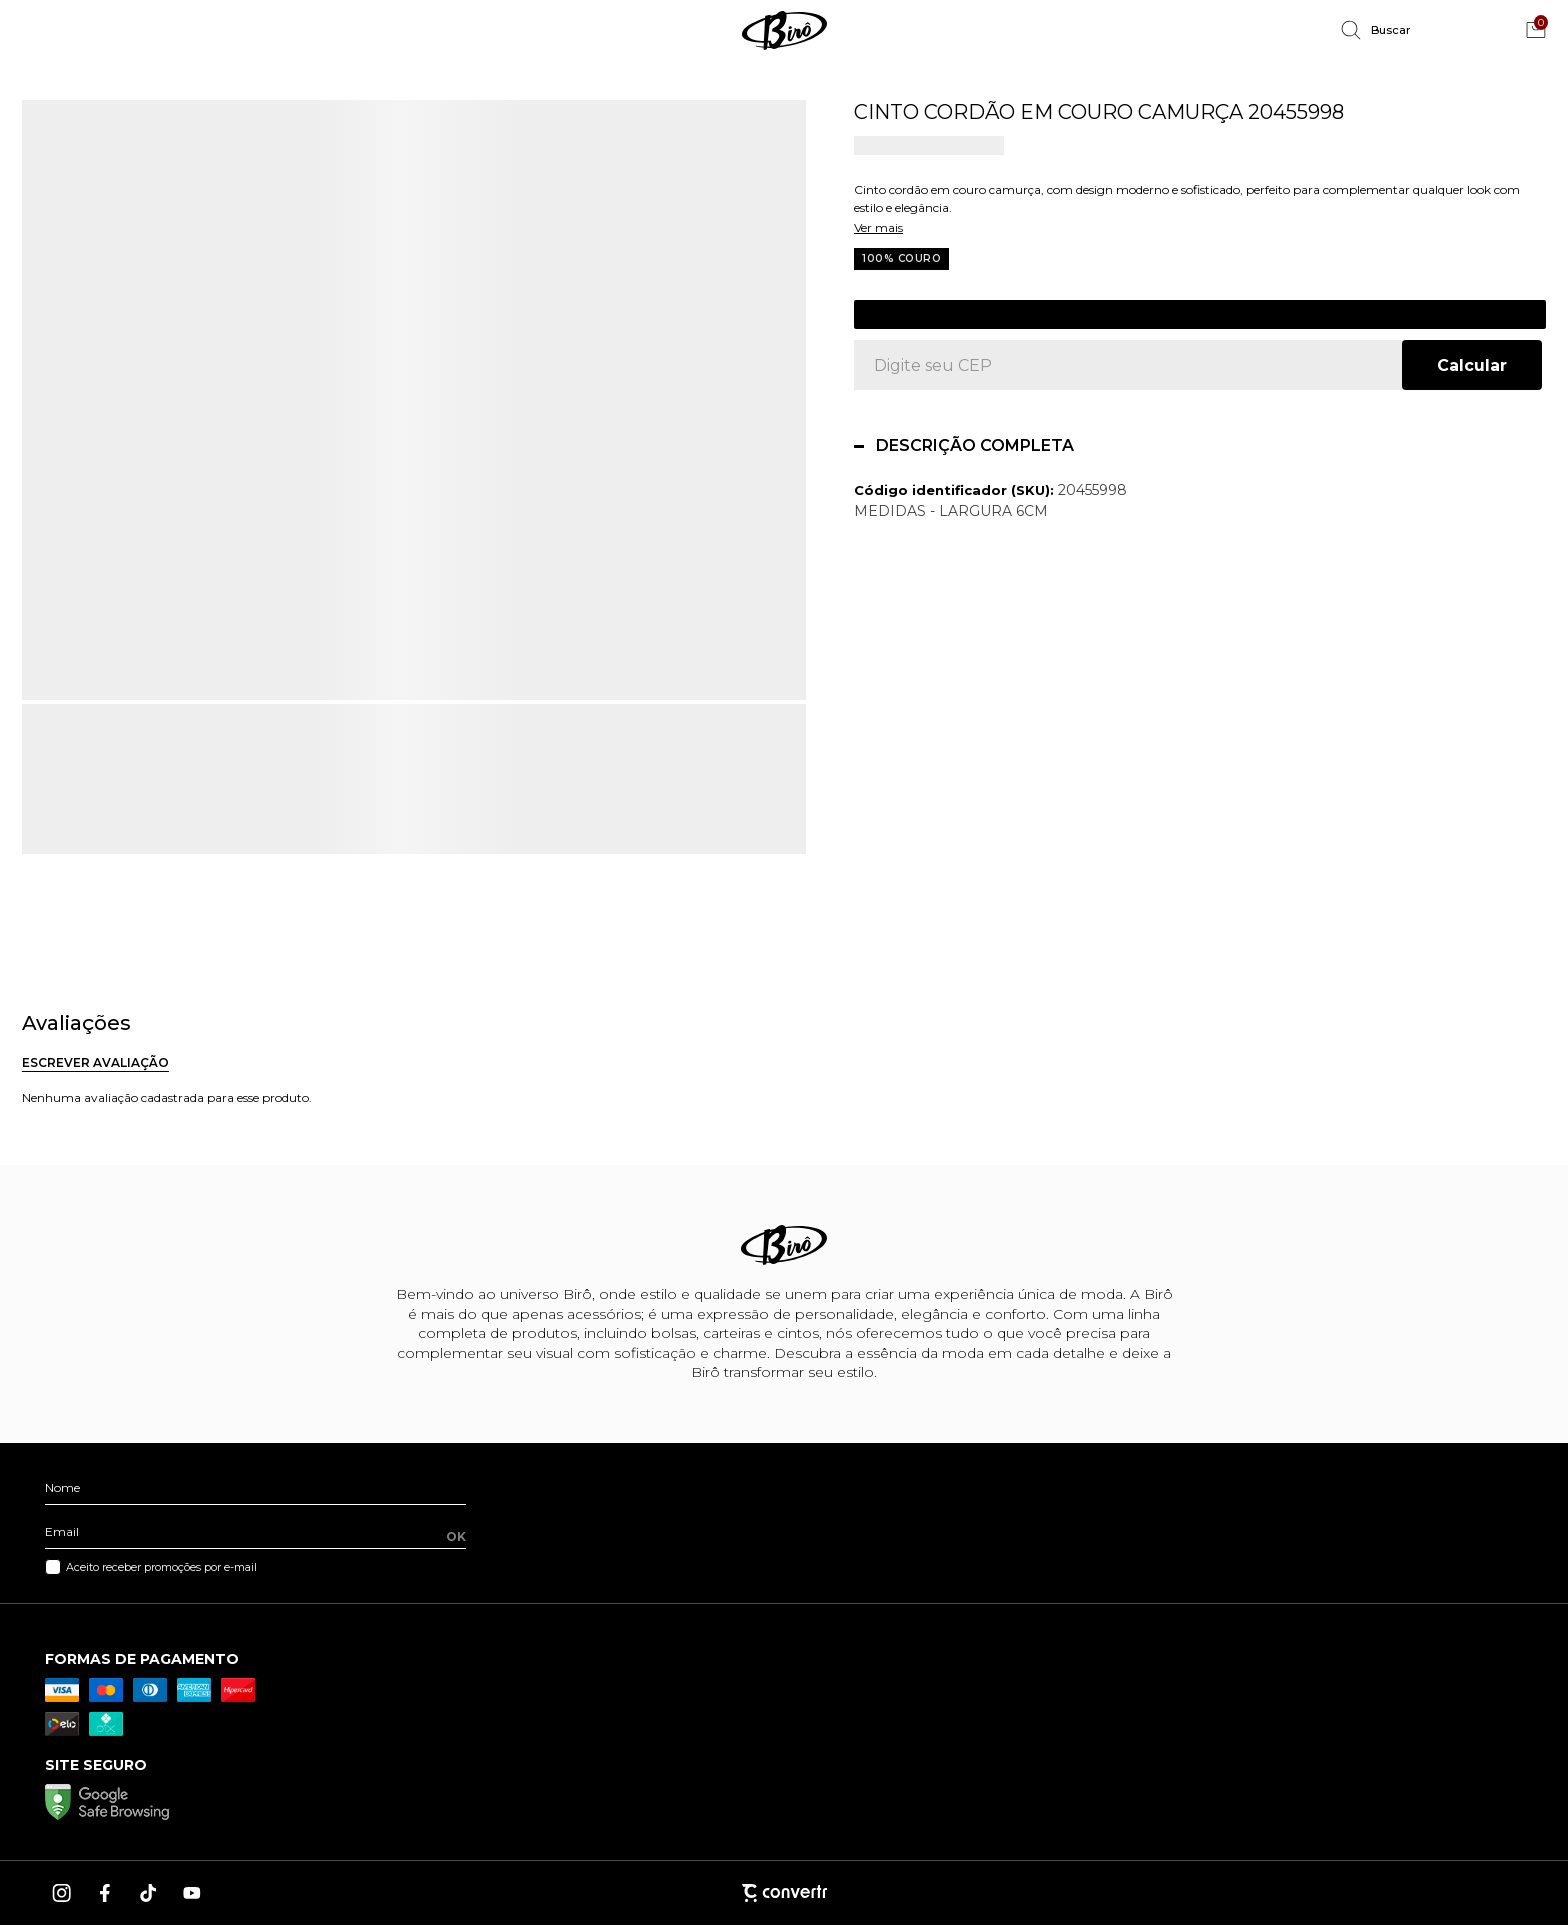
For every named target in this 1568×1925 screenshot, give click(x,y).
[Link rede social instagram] (63, 1893)
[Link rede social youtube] (192, 1893)
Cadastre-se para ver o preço (1200, 314)
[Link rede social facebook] (106, 1893)
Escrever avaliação (95, 1062)
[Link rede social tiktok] (149, 1893)
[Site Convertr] (784, 1892)
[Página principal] (784, 30)
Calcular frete (1472, 365)
